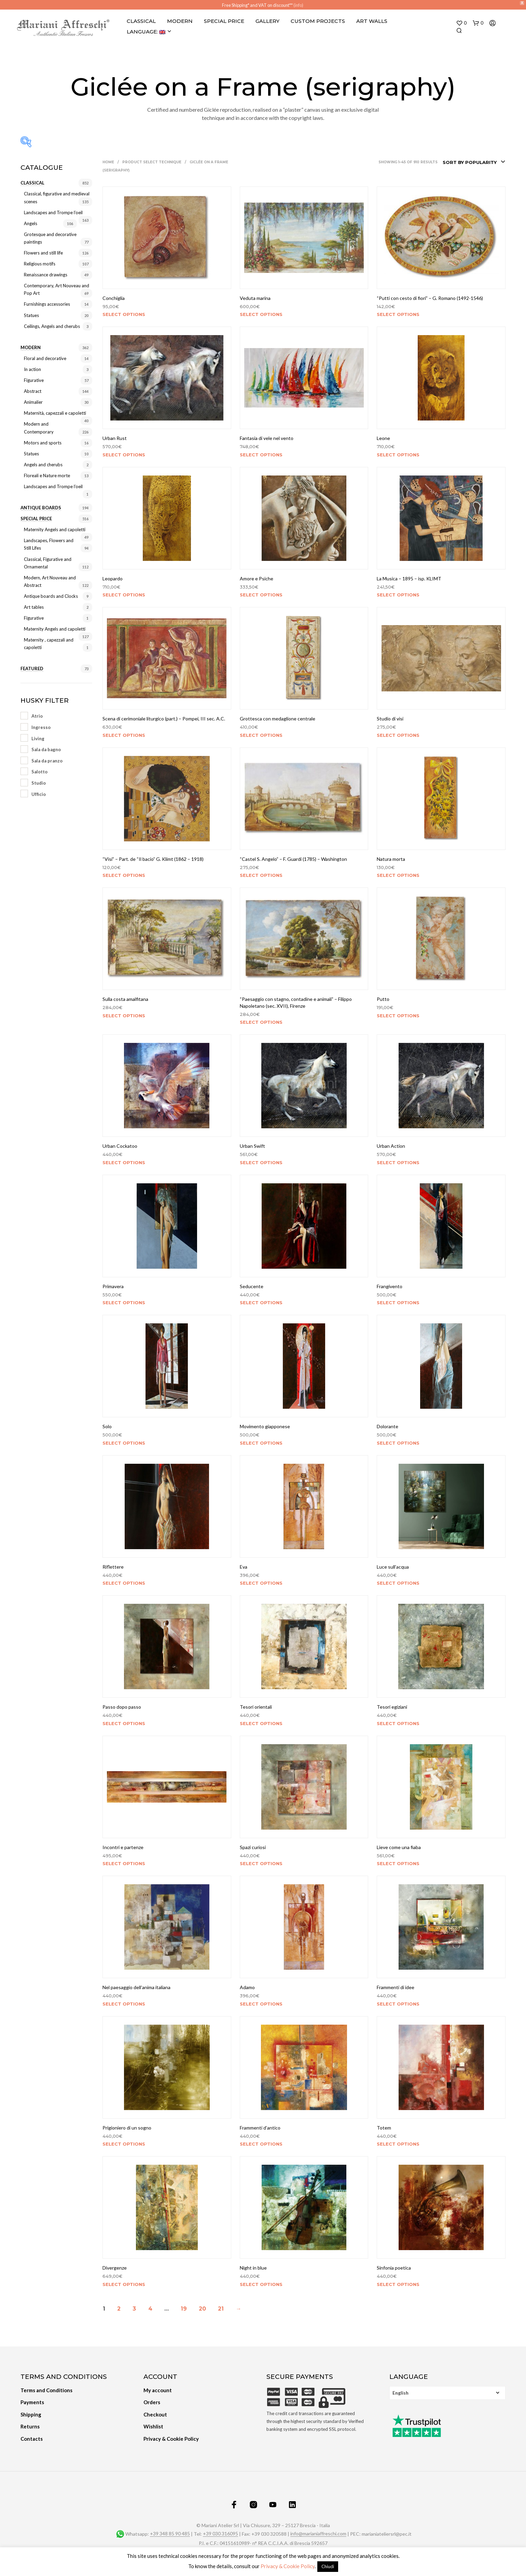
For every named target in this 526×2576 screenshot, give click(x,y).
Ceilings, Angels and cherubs (52, 326)
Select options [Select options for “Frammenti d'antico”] (261, 2144)
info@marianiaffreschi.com (318, 2533)
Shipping (30, 2414)
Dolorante (387, 1426)
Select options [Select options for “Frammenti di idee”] (398, 2004)
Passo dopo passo (121, 1707)
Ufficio (38, 794)
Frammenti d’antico (260, 2128)
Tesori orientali (256, 1707)
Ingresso (41, 727)
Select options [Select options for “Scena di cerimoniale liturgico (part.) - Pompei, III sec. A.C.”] (123, 735)
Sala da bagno (46, 749)
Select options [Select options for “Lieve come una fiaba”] (398, 1863)
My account (157, 2390)
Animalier (33, 402)
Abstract (32, 391)
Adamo (247, 1987)
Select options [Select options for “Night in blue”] (261, 2284)
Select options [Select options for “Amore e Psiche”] (261, 594)
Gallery (267, 21)
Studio (38, 783)
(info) (298, 5)
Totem (384, 2128)
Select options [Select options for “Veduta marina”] (261, 314)
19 (184, 2308)
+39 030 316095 (220, 2533)
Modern (180, 21)
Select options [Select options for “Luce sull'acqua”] (398, 1583)
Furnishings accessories (47, 304)
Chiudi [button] (327, 2566)
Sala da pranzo (47, 760)
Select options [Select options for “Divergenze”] (123, 2284)
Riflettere (113, 1567)
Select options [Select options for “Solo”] (123, 1443)
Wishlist (153, 2426)
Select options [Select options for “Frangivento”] (398, 1302)
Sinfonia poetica (394, 2268)
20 (202, 2308)
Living (37, 738)
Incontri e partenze (122, 1847)
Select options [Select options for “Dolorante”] (398, 1443)
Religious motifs (39, 263)
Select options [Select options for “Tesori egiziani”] (398, 1723)
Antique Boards (40, 507)
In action (32, 369)
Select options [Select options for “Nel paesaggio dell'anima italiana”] (123, 2004)
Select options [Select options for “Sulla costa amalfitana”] (123, 1015)
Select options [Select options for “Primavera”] (123, 1302)
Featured (31, 668)
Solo (107, 1426)
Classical (141, 21)
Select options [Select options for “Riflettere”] (123, 1583)
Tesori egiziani (392, 1707)
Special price (36, 518)
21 (221, 2308)
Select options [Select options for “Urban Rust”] (123, 454)
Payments (32, 2402)
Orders (151, 2402)
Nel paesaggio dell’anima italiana (136, 1987)
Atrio (37, 716)
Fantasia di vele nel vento (266, 438)
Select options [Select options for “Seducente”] (261, 1302)
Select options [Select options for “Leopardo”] (123, 594)
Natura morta (391, 859)
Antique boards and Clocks (51, 596)
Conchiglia (113, 298)
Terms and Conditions (46, 2390)
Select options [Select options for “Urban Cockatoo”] (123, 1162)
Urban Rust (114, 438)
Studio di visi (390, 718)
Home (108, 162)
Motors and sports (42, 442)
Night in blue (253, 2268)
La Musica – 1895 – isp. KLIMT (409, 578)
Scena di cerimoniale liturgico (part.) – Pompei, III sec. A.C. (163, 718)
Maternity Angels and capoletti (54, 529)
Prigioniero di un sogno (126, 2128)
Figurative (34, 380)
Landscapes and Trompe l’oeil (53, 212)
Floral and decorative (45, 358)
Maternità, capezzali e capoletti (55, 413)
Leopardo (112, 578)
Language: (146, 31)
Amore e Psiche (256, 578)
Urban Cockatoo (119, 1146)
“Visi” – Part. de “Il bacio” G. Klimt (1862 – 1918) (153, 859)
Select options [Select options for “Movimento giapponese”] (261, 1443)
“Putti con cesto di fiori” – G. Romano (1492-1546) (430, 298)
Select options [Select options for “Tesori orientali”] (261, 1723)
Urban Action (391, 1146)
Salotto (39, 771)
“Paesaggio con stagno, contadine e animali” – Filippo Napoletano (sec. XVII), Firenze (296, 1002)
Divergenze (114, 2268)
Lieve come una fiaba (399, 1847)
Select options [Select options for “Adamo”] (261, 2004)
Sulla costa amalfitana (125, 999)
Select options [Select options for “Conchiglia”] (123, 314)
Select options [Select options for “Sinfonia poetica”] (398, 2284)
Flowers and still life (43, 253)
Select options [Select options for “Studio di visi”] (398, 735)
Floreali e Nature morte (47, 475)
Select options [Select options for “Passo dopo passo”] (123, 1723)
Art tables (34, 607)
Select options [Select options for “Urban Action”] (398, 1162)
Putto (383, 999)
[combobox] (474, 162)
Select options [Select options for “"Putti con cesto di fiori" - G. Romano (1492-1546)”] (398, 314)
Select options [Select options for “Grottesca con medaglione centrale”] (261, 735)
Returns (30, 2426)
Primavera (113, 1286)
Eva (243, 1567)
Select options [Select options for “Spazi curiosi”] (261, 1863)
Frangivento (389, 1286)
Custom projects (318, 21)
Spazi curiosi (253, 1847)
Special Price (224, 21)
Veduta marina (255, 298)
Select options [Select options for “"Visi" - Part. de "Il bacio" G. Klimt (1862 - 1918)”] (123, 875)
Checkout (155, 2414)
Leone (383, 438)
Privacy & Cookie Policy (171, 2439)
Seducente (251, 1286)
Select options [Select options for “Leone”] (398, 454)
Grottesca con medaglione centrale (277, 718)
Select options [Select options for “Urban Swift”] (261, 1162)
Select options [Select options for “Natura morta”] (398, 875)
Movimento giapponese (265, 1426)
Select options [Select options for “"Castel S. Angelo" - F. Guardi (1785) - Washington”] (261, 875)
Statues (31, 315)
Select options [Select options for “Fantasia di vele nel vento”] (261, 454)
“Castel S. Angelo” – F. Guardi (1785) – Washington (293, 859)
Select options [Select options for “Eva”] (261, 1583)
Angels (30, 223)
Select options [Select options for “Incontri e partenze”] (123, 1863)
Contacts (31, 2439)
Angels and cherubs (43, 464)
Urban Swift (252, 1146)
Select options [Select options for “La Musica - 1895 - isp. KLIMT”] (398, 594)
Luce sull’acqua (393, 1567)
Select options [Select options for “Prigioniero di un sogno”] (123, 2144)
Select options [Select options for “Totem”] (398, 2144)
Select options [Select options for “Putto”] (398, 1015)
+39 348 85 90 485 (170, 2533)
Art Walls (371, 21)
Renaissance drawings (45, 274)
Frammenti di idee (395, 1987)
